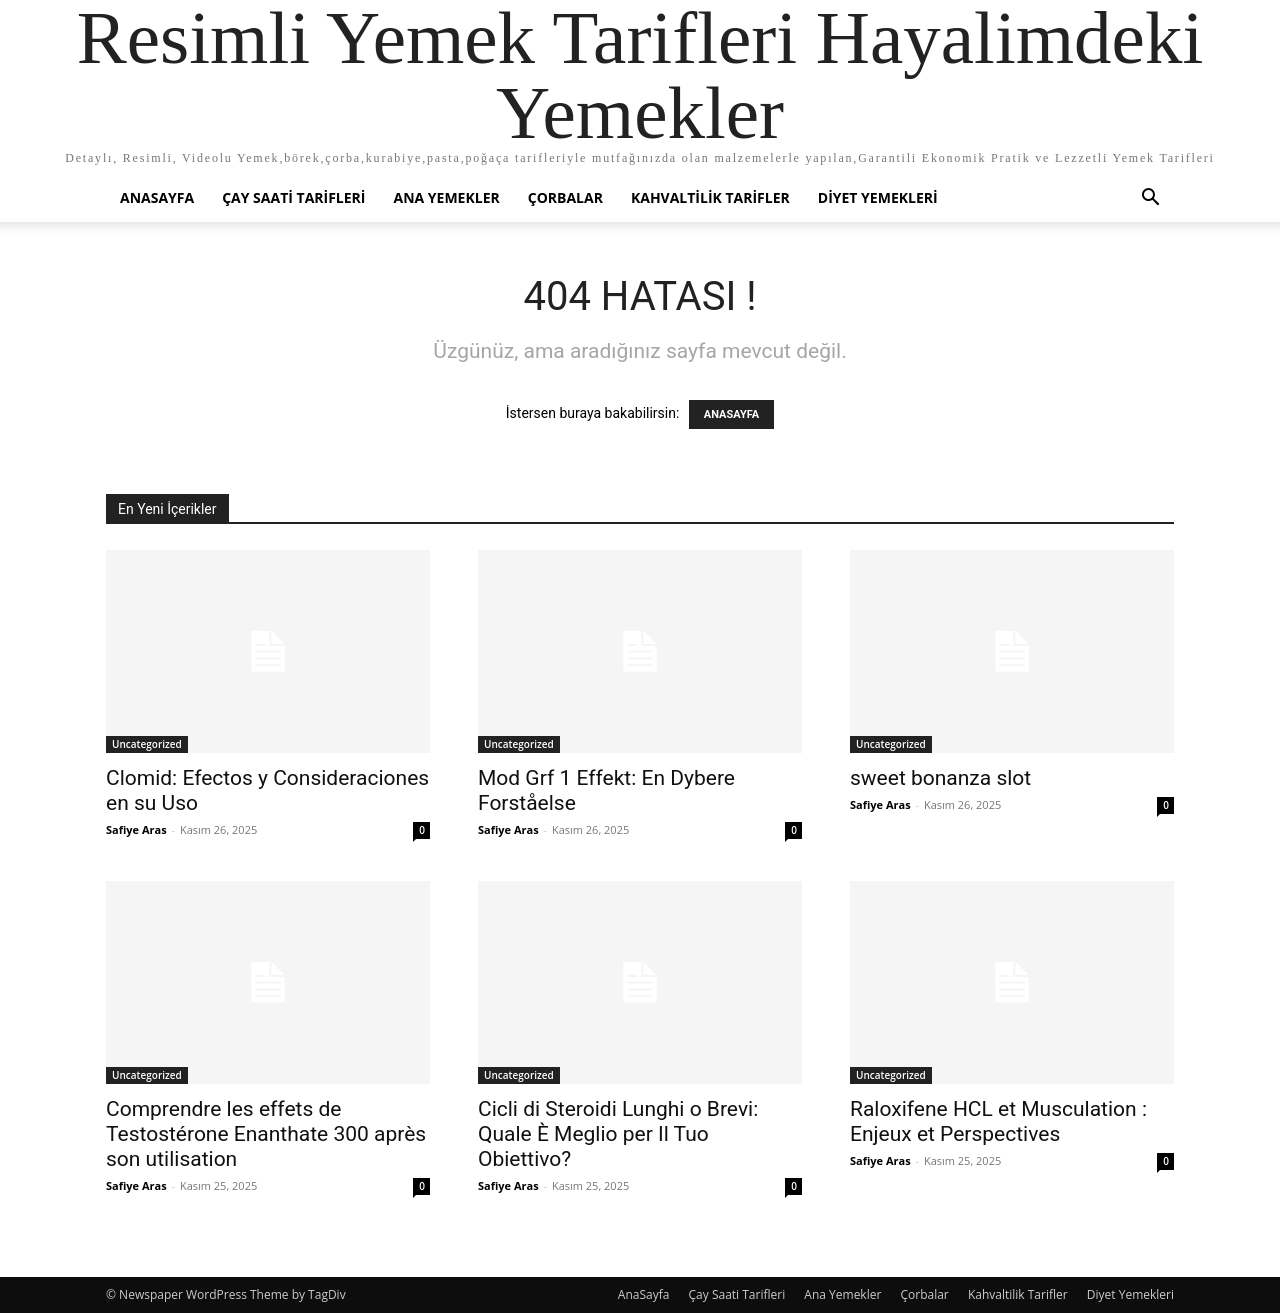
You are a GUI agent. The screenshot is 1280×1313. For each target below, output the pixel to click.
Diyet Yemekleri (878, 197)
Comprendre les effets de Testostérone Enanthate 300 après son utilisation (266, 1134)
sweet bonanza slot (940, 778)
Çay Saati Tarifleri (293, 197)
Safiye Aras (136, 829)
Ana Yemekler (446, 197)
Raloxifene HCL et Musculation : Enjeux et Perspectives (998, 1121)
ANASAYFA (731, 414)
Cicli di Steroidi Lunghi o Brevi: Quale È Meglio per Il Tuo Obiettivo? (618, 1134)
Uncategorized (147, 744)
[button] (1150, 199)
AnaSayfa (157, 197)
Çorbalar (565, 197)
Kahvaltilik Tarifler (710, 197)
